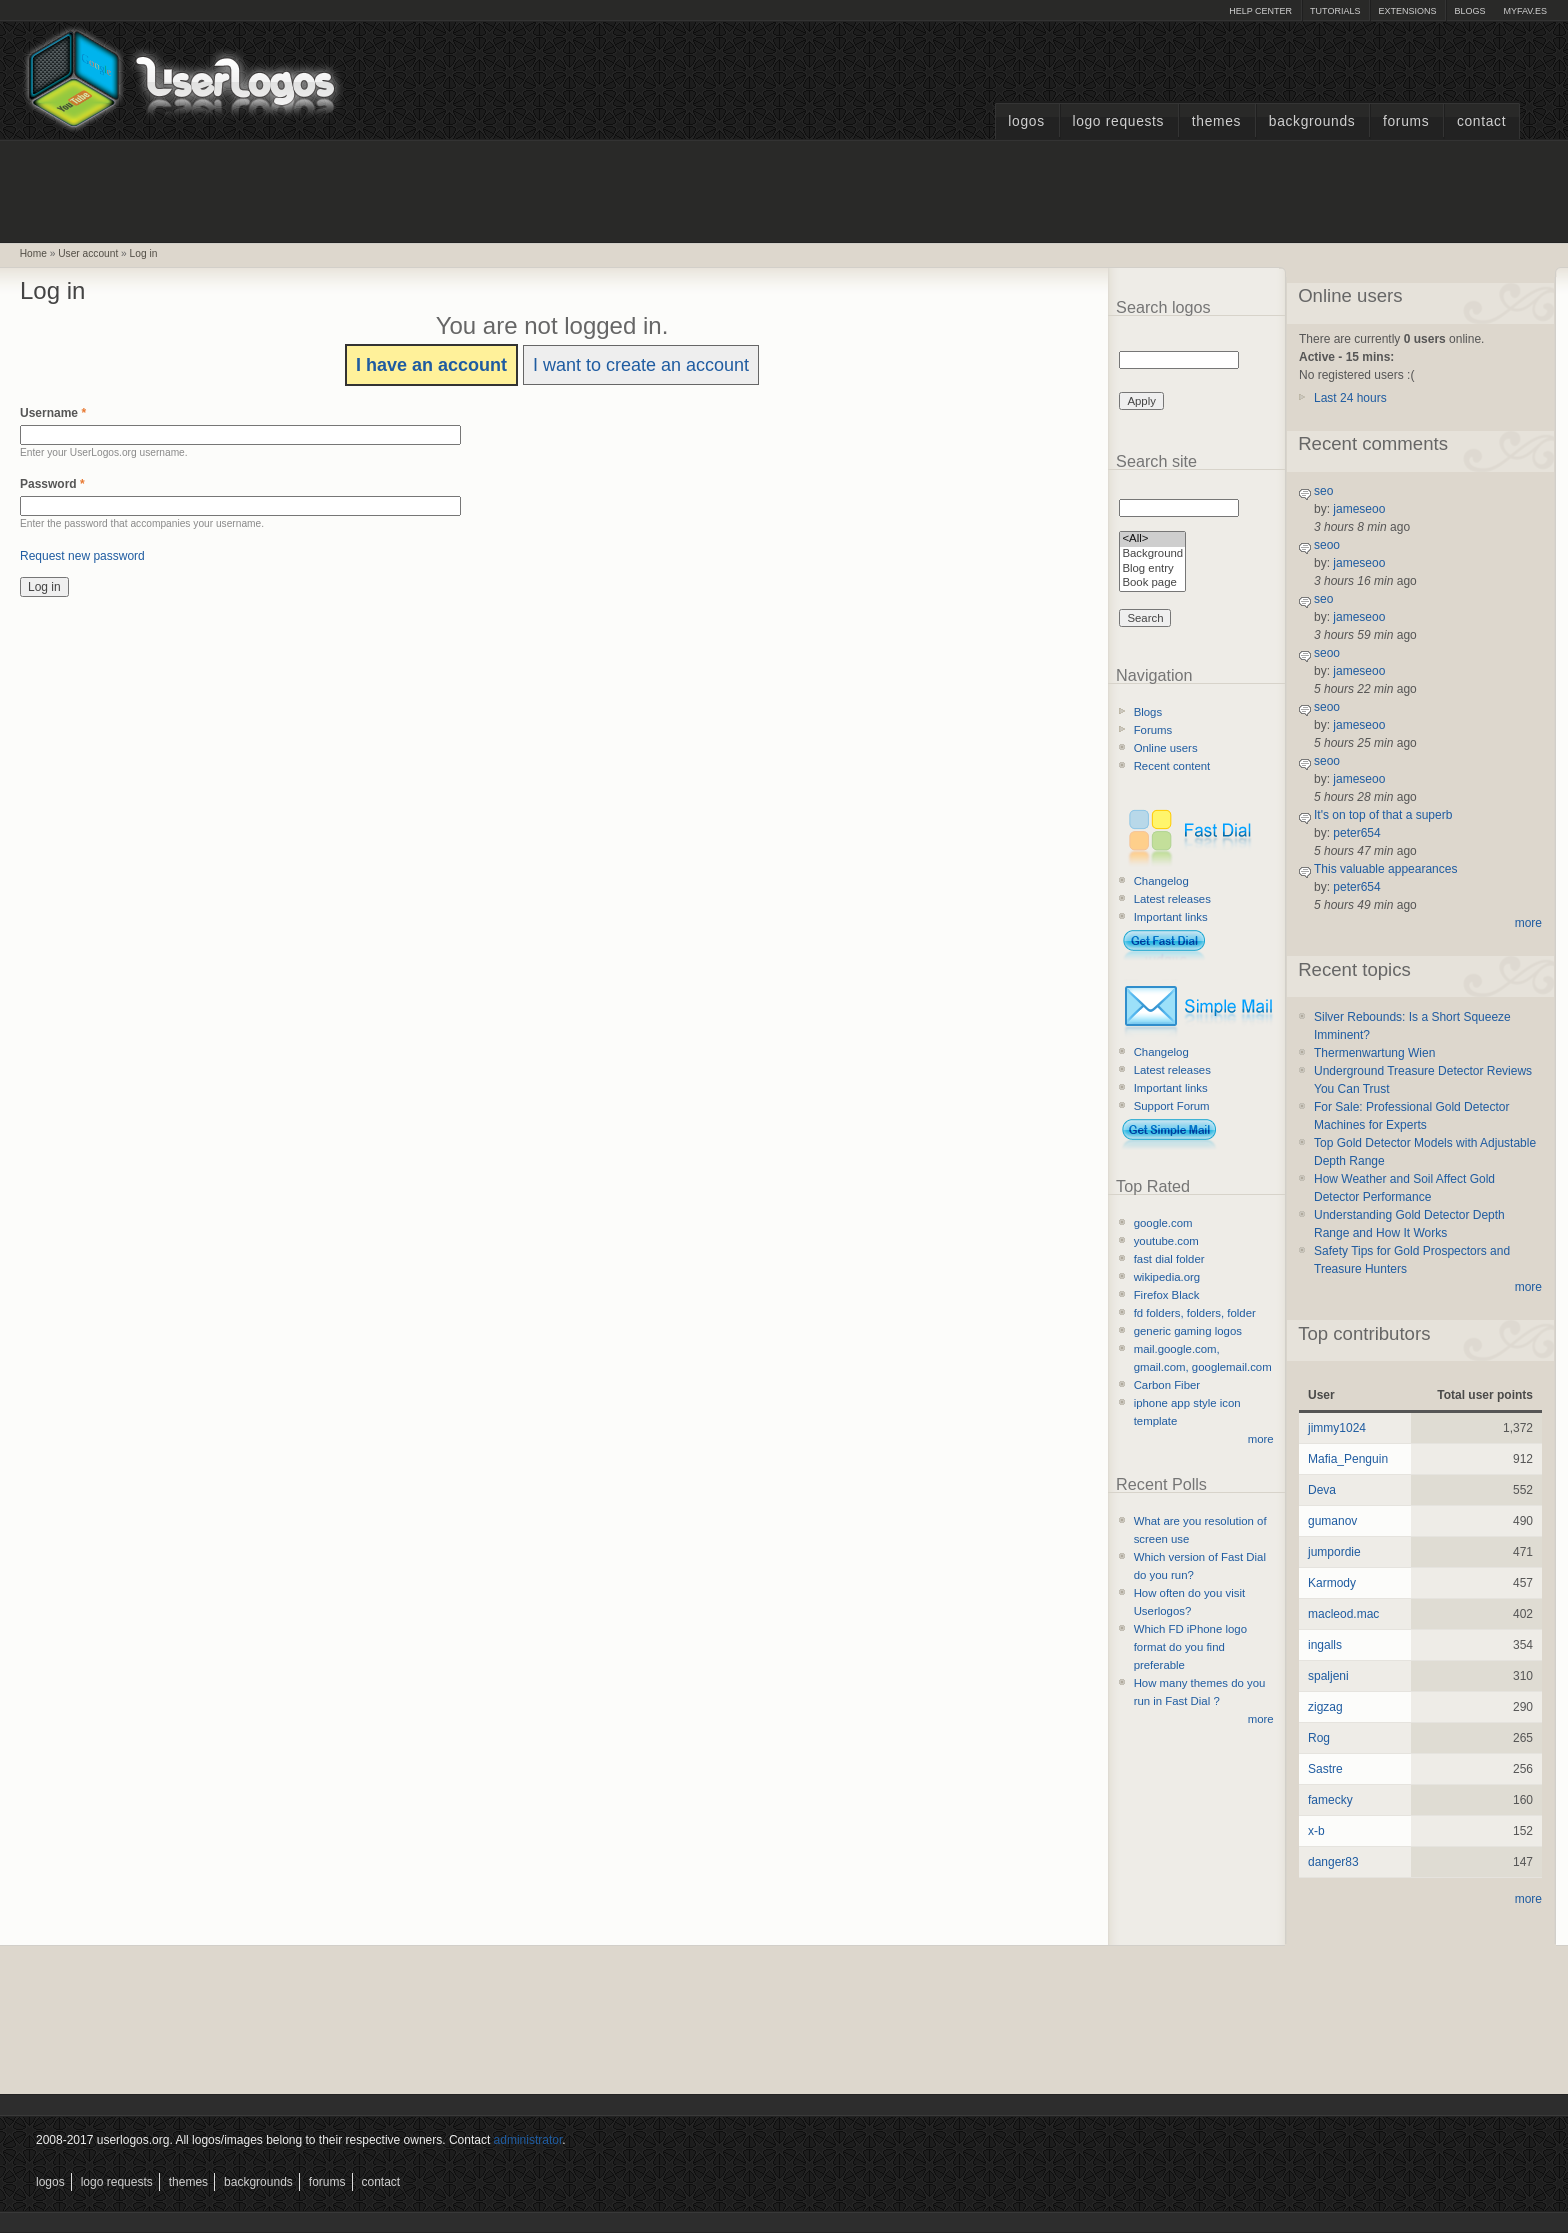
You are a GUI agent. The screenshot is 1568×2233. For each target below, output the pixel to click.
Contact (1481, 121)
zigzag (1325, 1707)
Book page (1152, 583)
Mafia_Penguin (1348, 1459)
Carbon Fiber (1167, 1385)
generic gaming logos (1188, 1331)
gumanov (1332, 1521)
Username (53, 413)
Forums (1406, 121)
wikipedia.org (1167, 1277)
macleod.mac (1343, 1614)
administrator (528, 2140)
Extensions (1407, 11)
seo (1323, 491)
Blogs (1469, 11)
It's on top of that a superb (1383, 815)
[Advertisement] (784, 189)
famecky (1330, 1800)
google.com (1163, 1223)
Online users (1166, 748)
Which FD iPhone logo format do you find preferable (1190, 1647)
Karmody (1332, 1583)
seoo (1327, 545)
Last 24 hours (1350, 398)
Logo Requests (1118, 121)
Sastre (1325, 1769)
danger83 (1333, 1862)
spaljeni (1328, 1676)
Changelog (1161, 881)
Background (1152, 554)
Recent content (1172, 766)
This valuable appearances (1385, 869)
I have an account (431, 365)
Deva (1322, 1490)
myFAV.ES (1525, 11)
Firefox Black (1167, 1295)
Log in (144, 253)
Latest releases (1172, 899)
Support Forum (1172, 1106)
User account (88, 253)
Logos (1026, 121)
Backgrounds (1312, 121)
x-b (1316, 1831)
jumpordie (1334, 1552)
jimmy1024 (1337, 1428)
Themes (1216, 121)
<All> (1152, 539)
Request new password (82, 556)
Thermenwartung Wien (1374, 1053)
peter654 (1356, 833)
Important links (1171, 917)
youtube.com (1166, 1241)
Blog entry (1152, 569)
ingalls (1325, 1645)
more (1261, 1439)
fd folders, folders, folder (1195, 1313)
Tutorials (1335, 11)
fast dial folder (1169, 1259)
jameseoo (1359, 509)
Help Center (1260, 11)
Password (52, 484)
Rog (1319, 1738)
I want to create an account (641, 365)
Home (33, 253)
